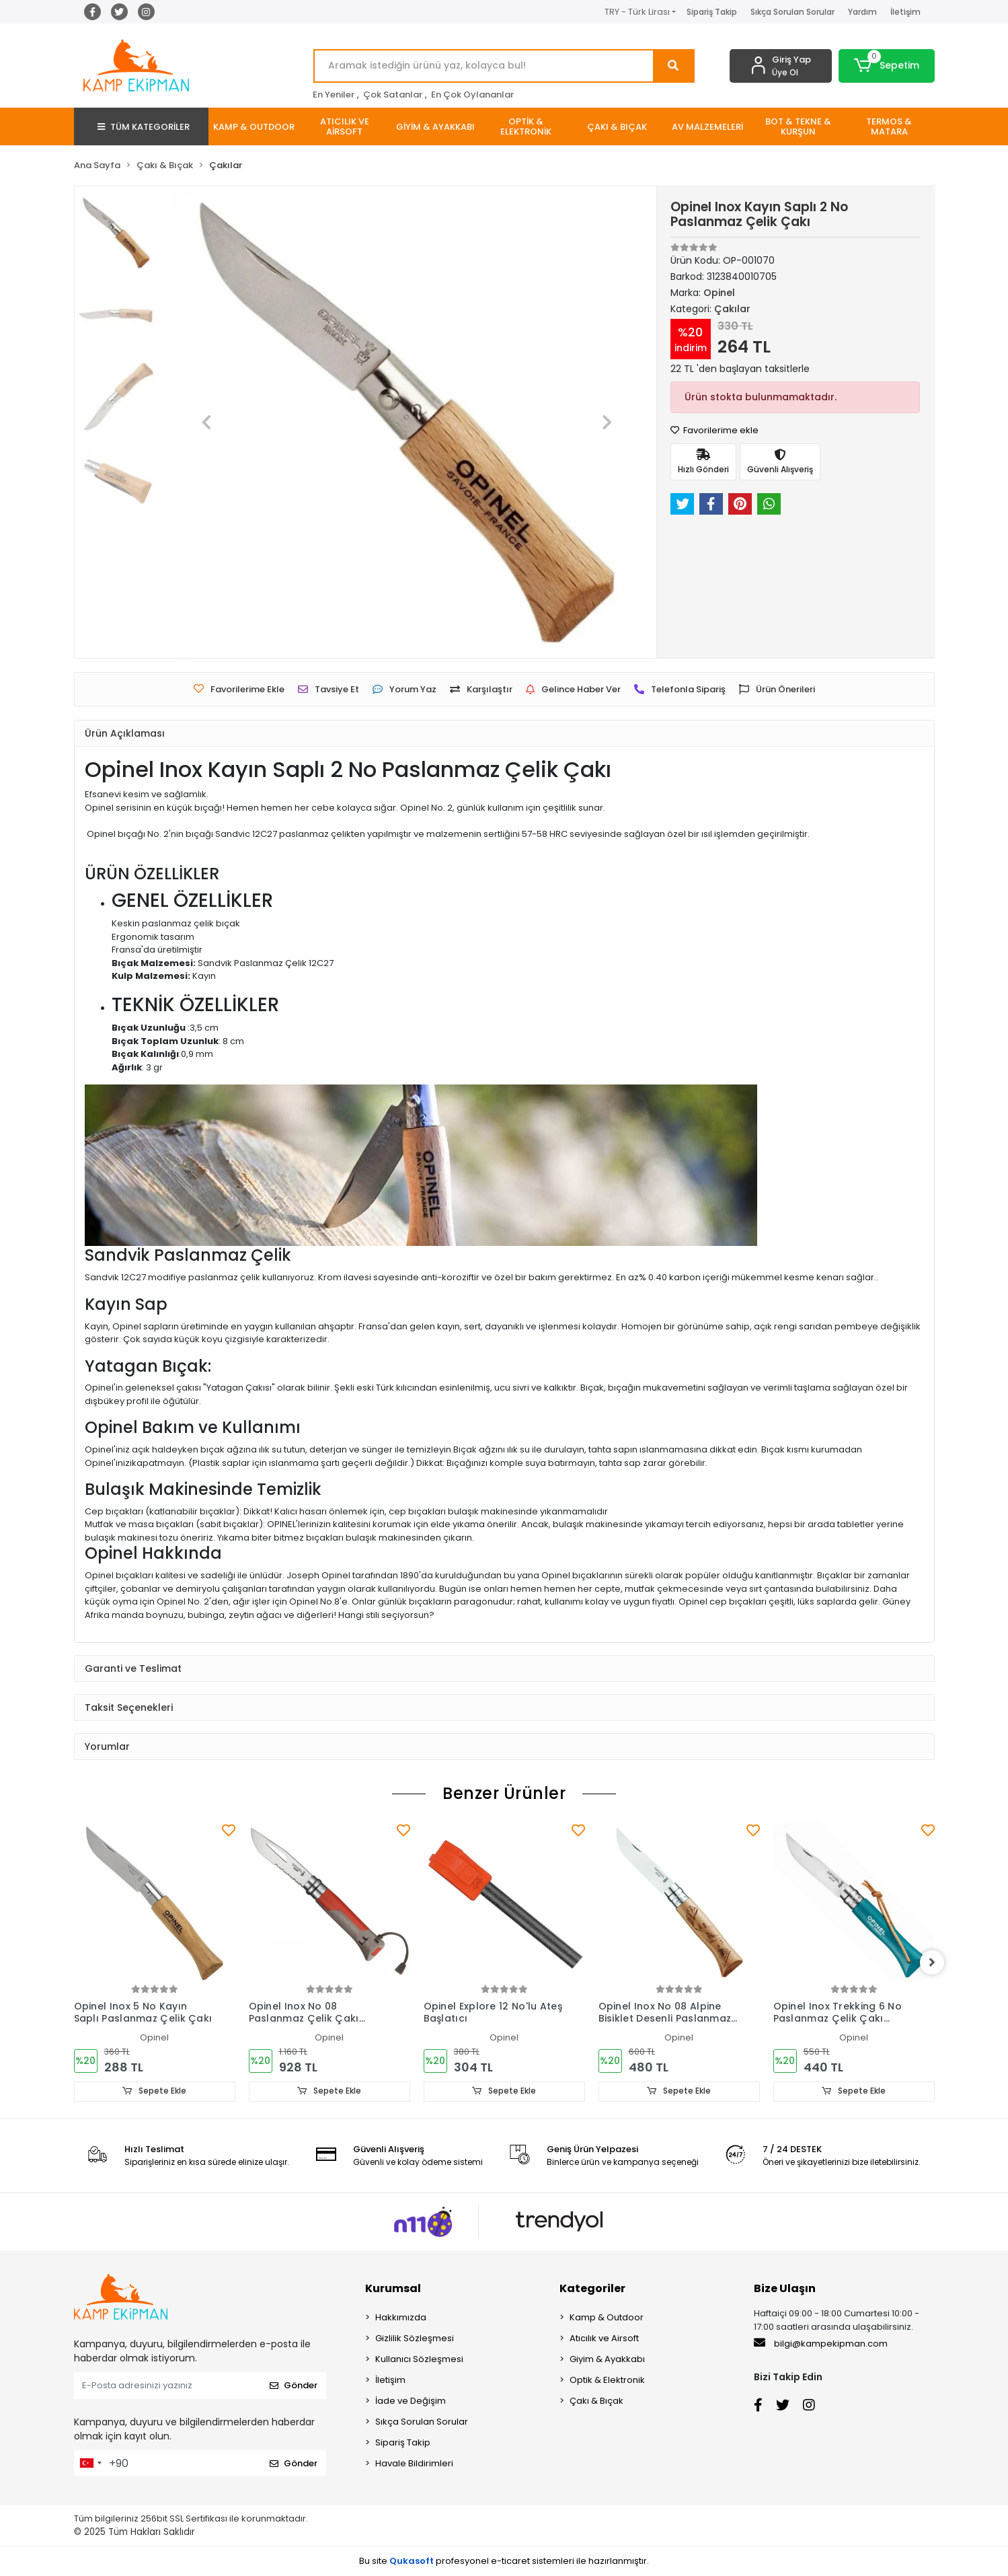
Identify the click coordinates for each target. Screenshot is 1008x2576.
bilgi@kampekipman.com (821, 2343)
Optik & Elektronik (607, 2379)
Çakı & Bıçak (596, 2400)
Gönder (293, 2386)
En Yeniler (333, 94)
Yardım (862, 11)
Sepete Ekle (154, 2091)
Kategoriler (592, 2288)
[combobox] (90, 2463)
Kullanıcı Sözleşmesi (419, 2359)
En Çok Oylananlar (472, 94)
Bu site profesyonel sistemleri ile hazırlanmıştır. (504, 2560)
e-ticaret (510, 2560)
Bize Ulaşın (785, 2288)
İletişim (905, 11)
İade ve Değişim (410, 2400)
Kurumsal (393, 2288)
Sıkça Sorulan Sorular (792, 11)
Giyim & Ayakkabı (607, 2359)
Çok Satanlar (392, 94)
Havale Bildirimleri (414, 2463)
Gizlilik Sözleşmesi (414, 2338)
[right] (935, 1963)
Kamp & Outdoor (607, 2317)
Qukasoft (411, 2560)
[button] (887, 66)
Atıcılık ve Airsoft (604, 2338)
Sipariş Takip (712, 11)
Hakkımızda (400, 2317)
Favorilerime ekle (714, 430)
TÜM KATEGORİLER (144, 126)
